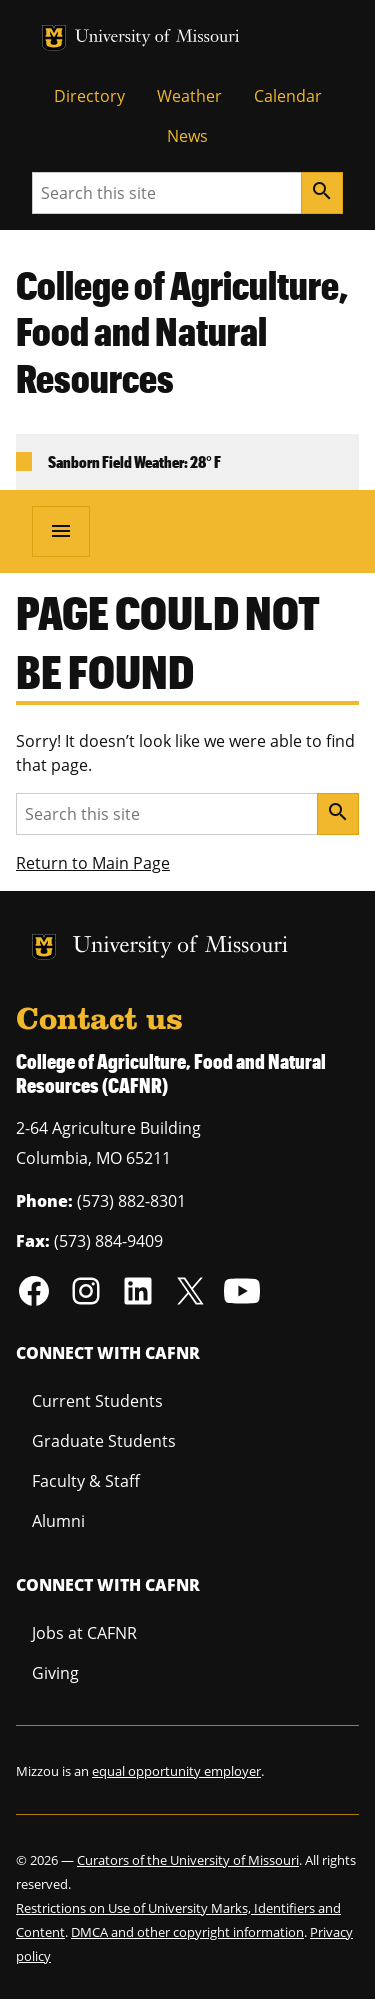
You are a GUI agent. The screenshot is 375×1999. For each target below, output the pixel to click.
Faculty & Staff (86, 1481)
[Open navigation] (61, 531)
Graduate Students (104, 1441)
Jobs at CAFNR (84, 1633)
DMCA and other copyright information (187, 1932)
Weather (189, 96)
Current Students (97, 1401)
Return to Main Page (93, 863)
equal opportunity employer (176, 1771)
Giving (55, 1673)
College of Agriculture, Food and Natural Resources (182, 332)
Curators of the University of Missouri (188, 1860)
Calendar (288, 96)
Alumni (58, 1521)
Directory (89, 96)
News (187, 136)
